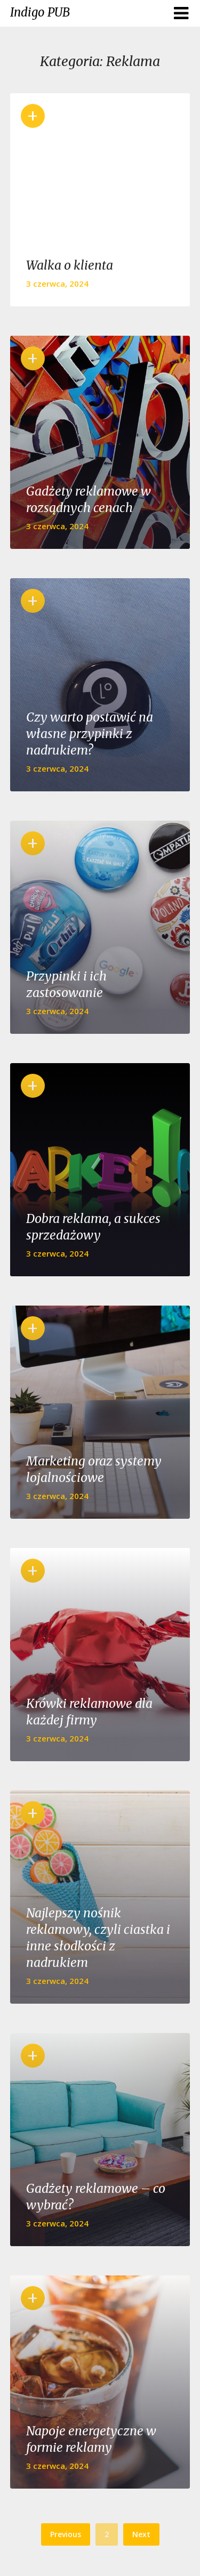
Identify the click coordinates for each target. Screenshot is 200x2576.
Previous (65, 2534)
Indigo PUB (40, 12)
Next (141, 2534)
